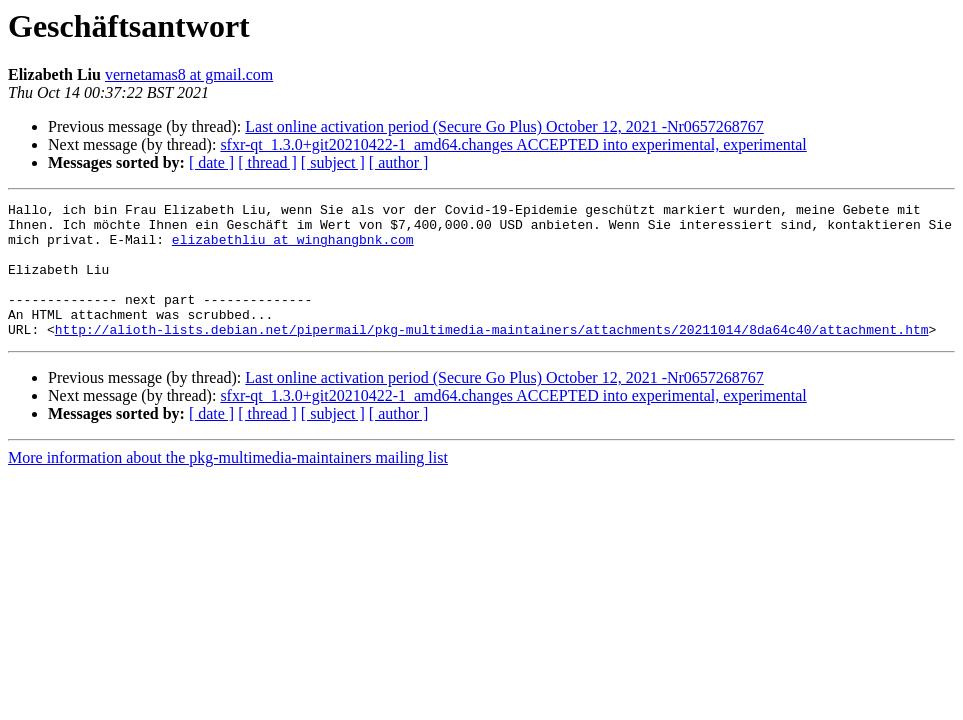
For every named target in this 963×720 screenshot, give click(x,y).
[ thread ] (267, 162)
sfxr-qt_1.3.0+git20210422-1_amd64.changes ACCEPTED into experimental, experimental (513, 144)
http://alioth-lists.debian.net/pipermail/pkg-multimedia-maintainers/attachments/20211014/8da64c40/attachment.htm (492, 356)
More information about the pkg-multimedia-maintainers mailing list (228, 484)
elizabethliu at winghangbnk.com (293, 248)
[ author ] (399, 162)
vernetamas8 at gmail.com (189, 74)
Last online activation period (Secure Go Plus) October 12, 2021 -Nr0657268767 (504, 126)
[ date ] (211, 162)
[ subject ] (333, 162)
